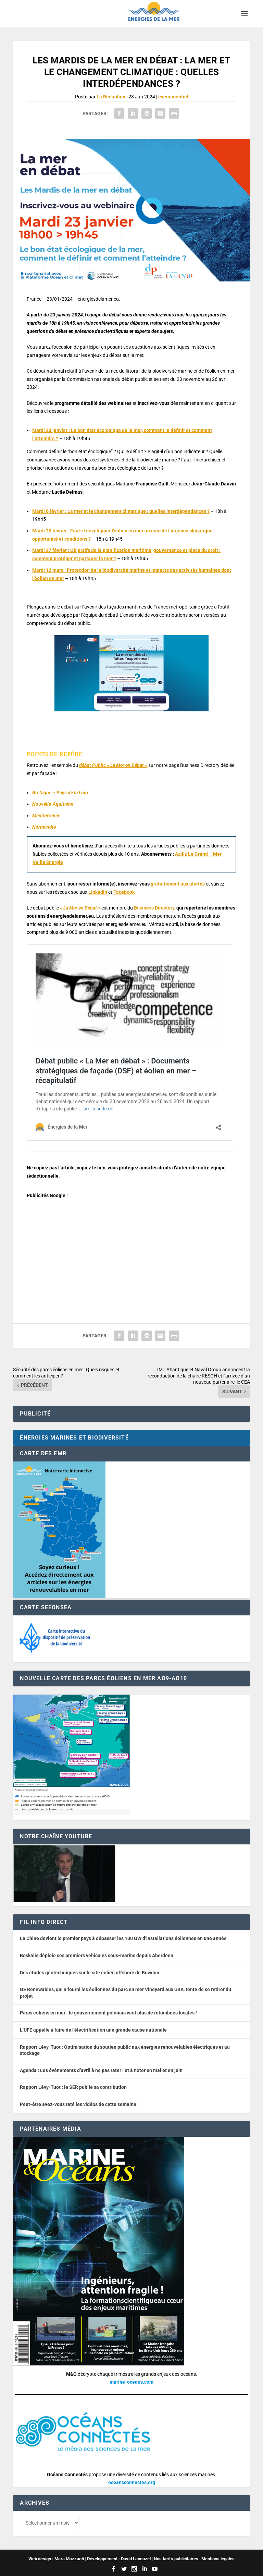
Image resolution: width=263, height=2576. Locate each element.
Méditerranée (46, 815)
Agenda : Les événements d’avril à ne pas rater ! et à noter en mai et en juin (101, 2070)
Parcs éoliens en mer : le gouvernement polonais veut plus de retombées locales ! (108, 2012)
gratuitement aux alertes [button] (178, 884)
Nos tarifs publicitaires (176, 2558)
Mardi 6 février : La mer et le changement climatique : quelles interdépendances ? (121, 511)
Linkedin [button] (97, 892)
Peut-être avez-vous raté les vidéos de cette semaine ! (79, 2104)
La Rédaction (111, 96)
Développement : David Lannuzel (119, 2558)
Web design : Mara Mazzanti (56, 2558)
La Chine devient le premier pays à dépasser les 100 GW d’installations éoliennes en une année (123, 1938)
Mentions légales (218, 2558)
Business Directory (154, 908)
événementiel (173, 96)
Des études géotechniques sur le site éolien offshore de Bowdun (89, 1972)
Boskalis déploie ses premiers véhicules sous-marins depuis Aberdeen (96, 1955)
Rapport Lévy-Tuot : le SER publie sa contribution (73, 2087)
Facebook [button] (124, 892)
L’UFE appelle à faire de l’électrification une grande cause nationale (93, 2030)
